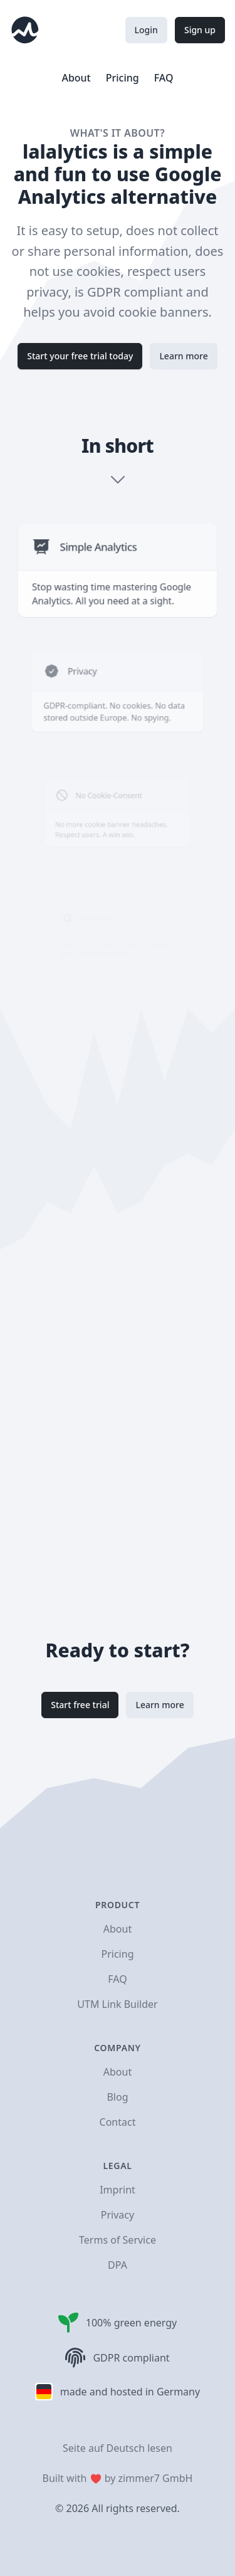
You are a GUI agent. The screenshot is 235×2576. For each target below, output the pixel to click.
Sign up (200, 30)
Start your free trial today (80, 356)
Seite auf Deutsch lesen (117, 2448)
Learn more (183, 356)
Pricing (122, 78)
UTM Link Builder (117, 2004)
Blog (117, 2097)
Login (146, 30)
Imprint (117, 2190)
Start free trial (80, 1705)
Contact (118, 2122)
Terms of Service (117, 2240)
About (75, 78)
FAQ (164, 78)
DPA (117, 2265)
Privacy (117, 2215)
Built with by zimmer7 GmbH (118, 2478)
